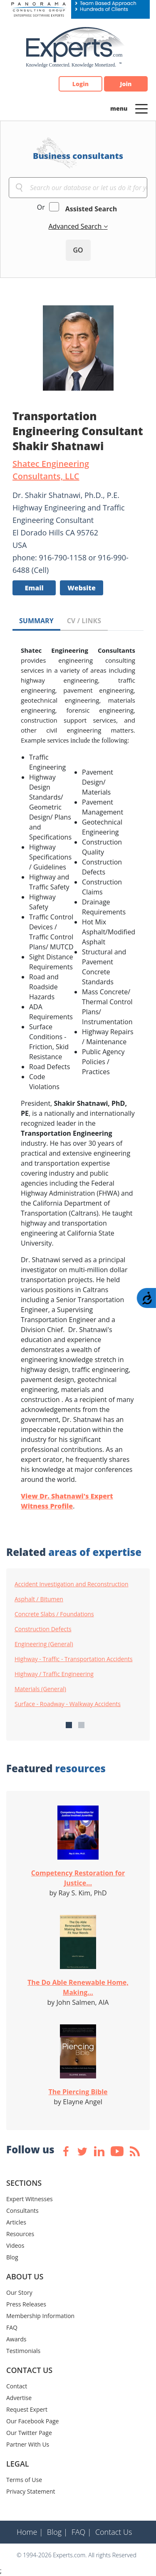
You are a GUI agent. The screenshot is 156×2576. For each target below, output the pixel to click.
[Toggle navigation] (141, 108)
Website (81, 587)
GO (78, 250)
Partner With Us (27, 2444)
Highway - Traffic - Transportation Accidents (74, 1659)
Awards (16, 2339)
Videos (15, 2245)
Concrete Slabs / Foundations (54, 1614)
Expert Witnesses (29, 2199)
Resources (20, 2234)
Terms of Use (24, 2480)
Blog (12, 2257)
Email (34, 587)
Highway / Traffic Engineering (54, 1674)
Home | (30, 2532)
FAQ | (82, 2532)
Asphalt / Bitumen (39, 1599)
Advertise (19, 2398)
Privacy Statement (30, 2491)
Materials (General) (40, 1689)
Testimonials (23, 2351)
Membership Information (40, 2316)
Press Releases (26, 2304)
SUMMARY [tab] (36, 620)
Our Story (19, 2292)
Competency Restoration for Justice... (78, 1877)
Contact (16, 2386)
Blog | (57, 2532)
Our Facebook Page (32, 2421)
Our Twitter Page (29, 2433)
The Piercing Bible (78, 2091)
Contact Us (113, 2532)
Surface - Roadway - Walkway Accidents (68, 1704)
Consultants (22, 2210)
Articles (16, 2222)
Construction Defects (43, 1629)
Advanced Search (75, 226)
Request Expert (26, 2409)
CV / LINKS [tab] (84, 620)
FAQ (11, 2327)
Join (126, 84)
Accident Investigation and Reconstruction (72, 1584)
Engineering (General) (44, 1644)
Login (80, 84)
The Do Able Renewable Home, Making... (78, 1987)
